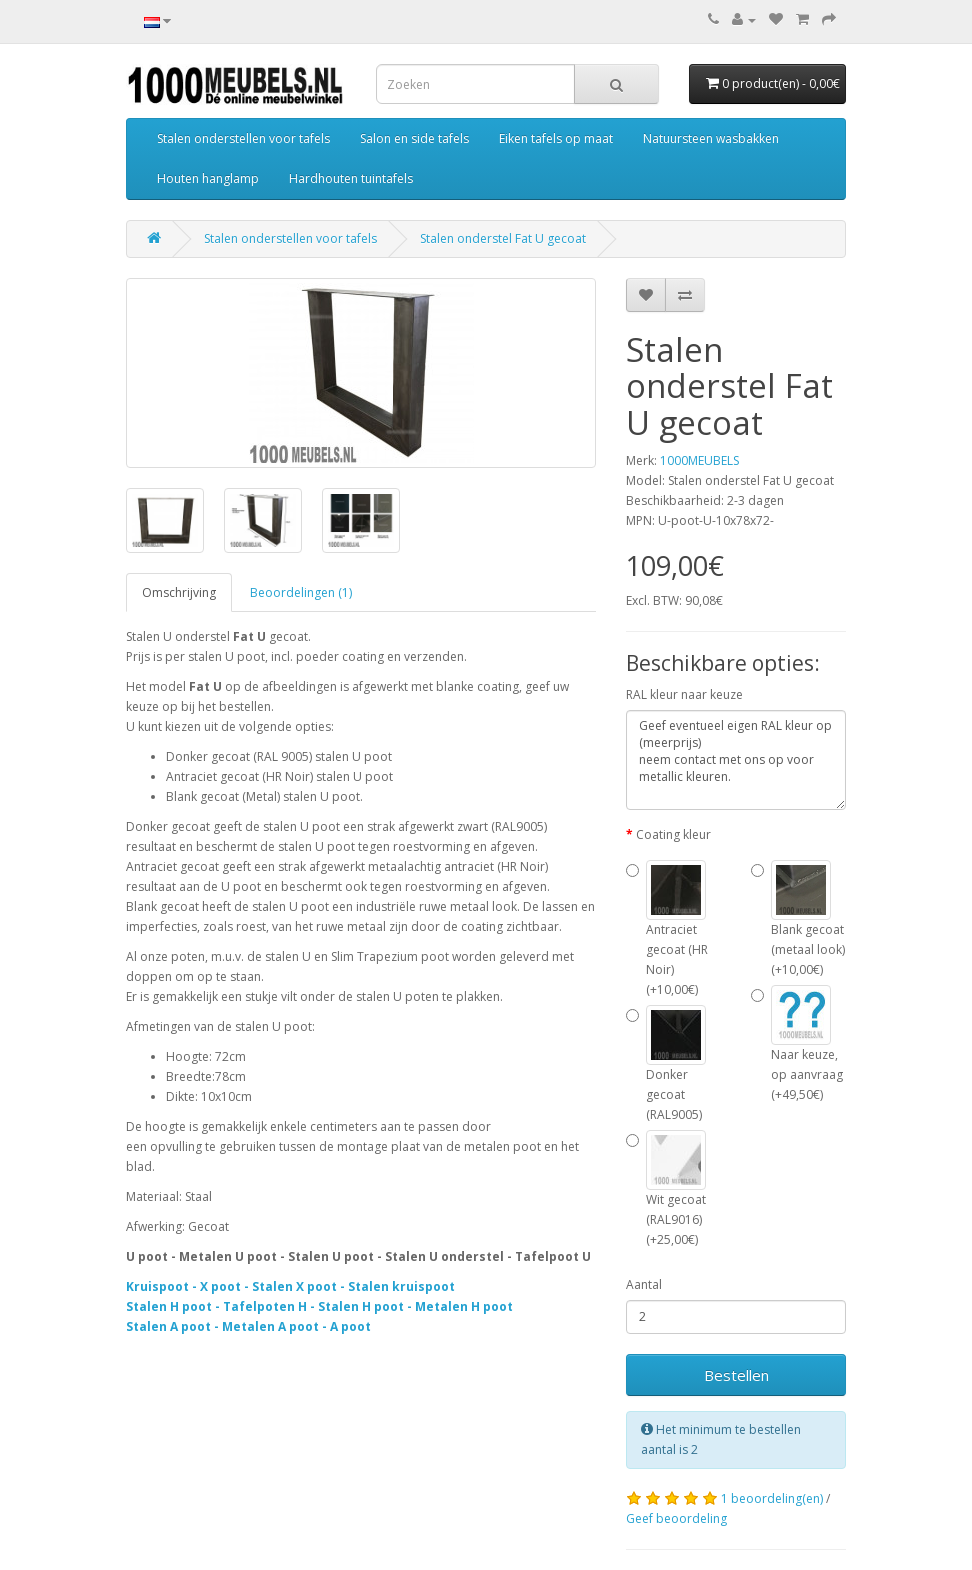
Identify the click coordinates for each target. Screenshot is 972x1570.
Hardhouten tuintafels (351, 178)
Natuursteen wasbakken (711, 138)
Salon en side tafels (414, 138)
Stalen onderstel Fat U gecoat (503, 238)
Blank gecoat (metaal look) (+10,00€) (798, 919)
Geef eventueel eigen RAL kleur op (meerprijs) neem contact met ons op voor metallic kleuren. (736, 760)
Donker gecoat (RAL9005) (666, 1064)
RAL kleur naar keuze (684, 694)
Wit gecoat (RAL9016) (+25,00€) (666, 1189)
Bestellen (736, 1375)
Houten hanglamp (208, 178)
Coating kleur (673, 834)
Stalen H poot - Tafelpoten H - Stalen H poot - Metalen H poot (319, 1306)
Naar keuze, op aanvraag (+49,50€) (797, 1044)
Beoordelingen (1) (301, 592)
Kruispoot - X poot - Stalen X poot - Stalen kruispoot (290, 1286)
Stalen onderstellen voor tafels (243, 138)
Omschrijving (179, 592)
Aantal (644, 1284)
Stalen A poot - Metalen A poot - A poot (248, 1326)
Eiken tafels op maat (556, 138)
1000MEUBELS (699, 460)
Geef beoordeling (676, 1518)
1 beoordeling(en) (772, 1498)
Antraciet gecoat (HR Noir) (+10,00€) (667, 929)
